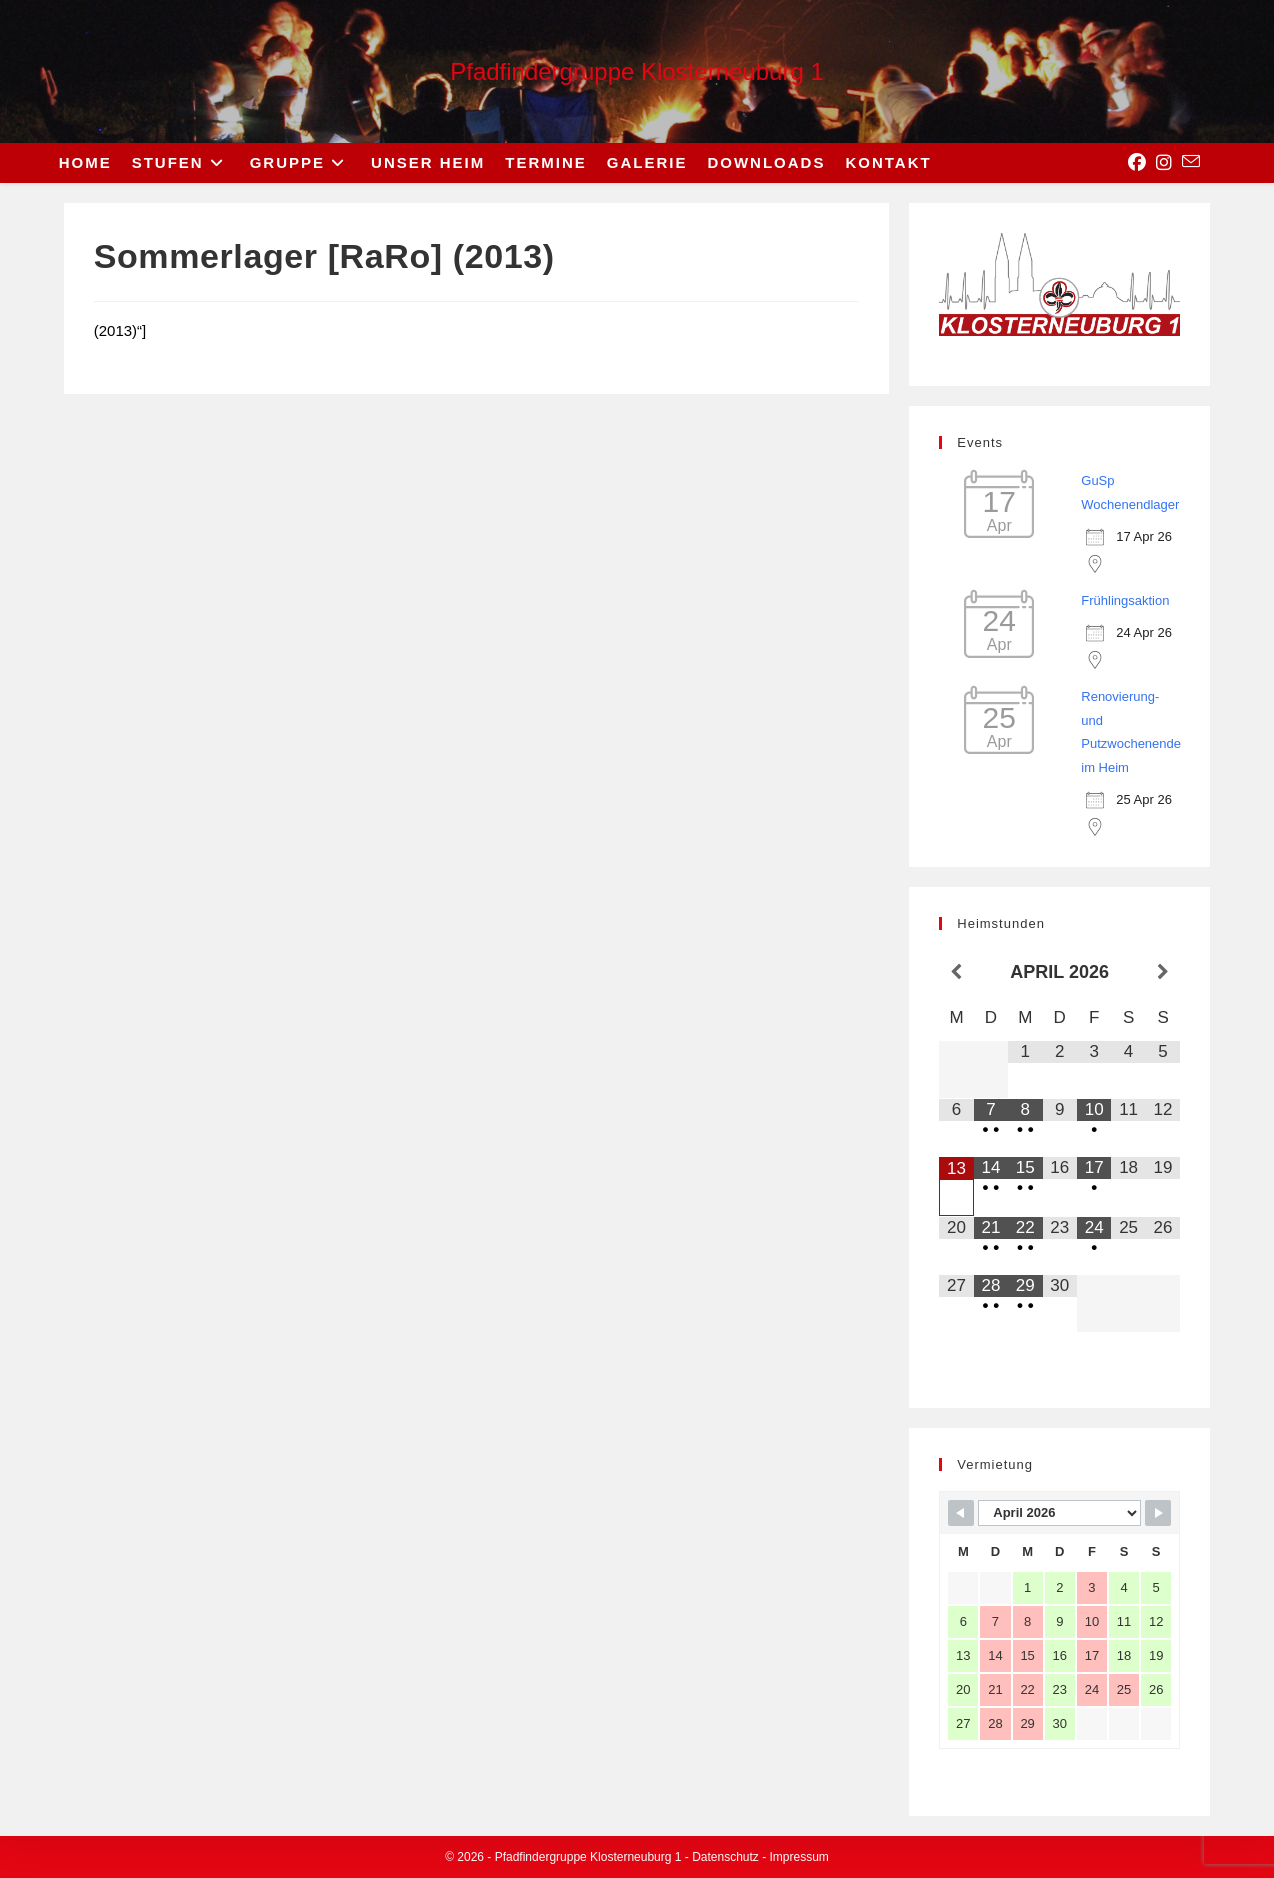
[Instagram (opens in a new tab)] (1164, 163)
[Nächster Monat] (1163, 973)
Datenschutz (725, 1857)
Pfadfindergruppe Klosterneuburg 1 (637, 71)
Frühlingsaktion (1125, 600)
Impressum (799, 1857)
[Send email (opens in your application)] (1191, 162)
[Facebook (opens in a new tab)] (1137, 163)
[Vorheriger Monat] (956, 973)
